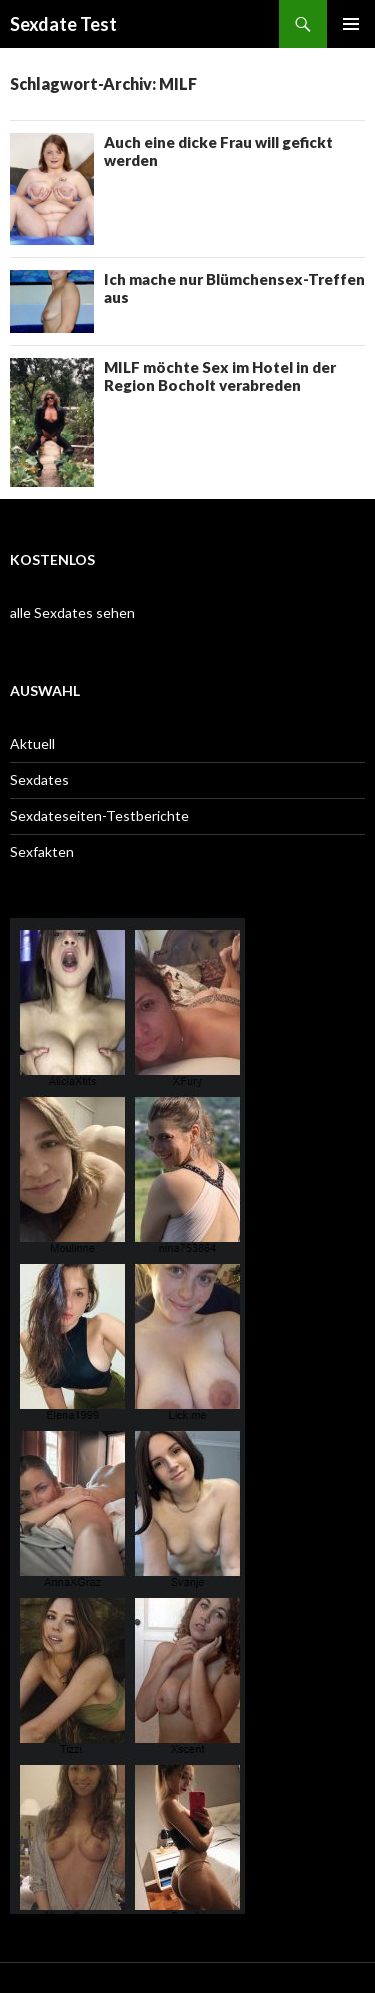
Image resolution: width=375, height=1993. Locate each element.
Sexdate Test (63, 24)
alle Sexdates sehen (72, 612)
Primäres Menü (351, 24)
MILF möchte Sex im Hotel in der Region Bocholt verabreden (220, 376)
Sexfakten (42, 851)
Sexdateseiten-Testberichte (99, 815)
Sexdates (39, 779)
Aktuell (32, 743)
